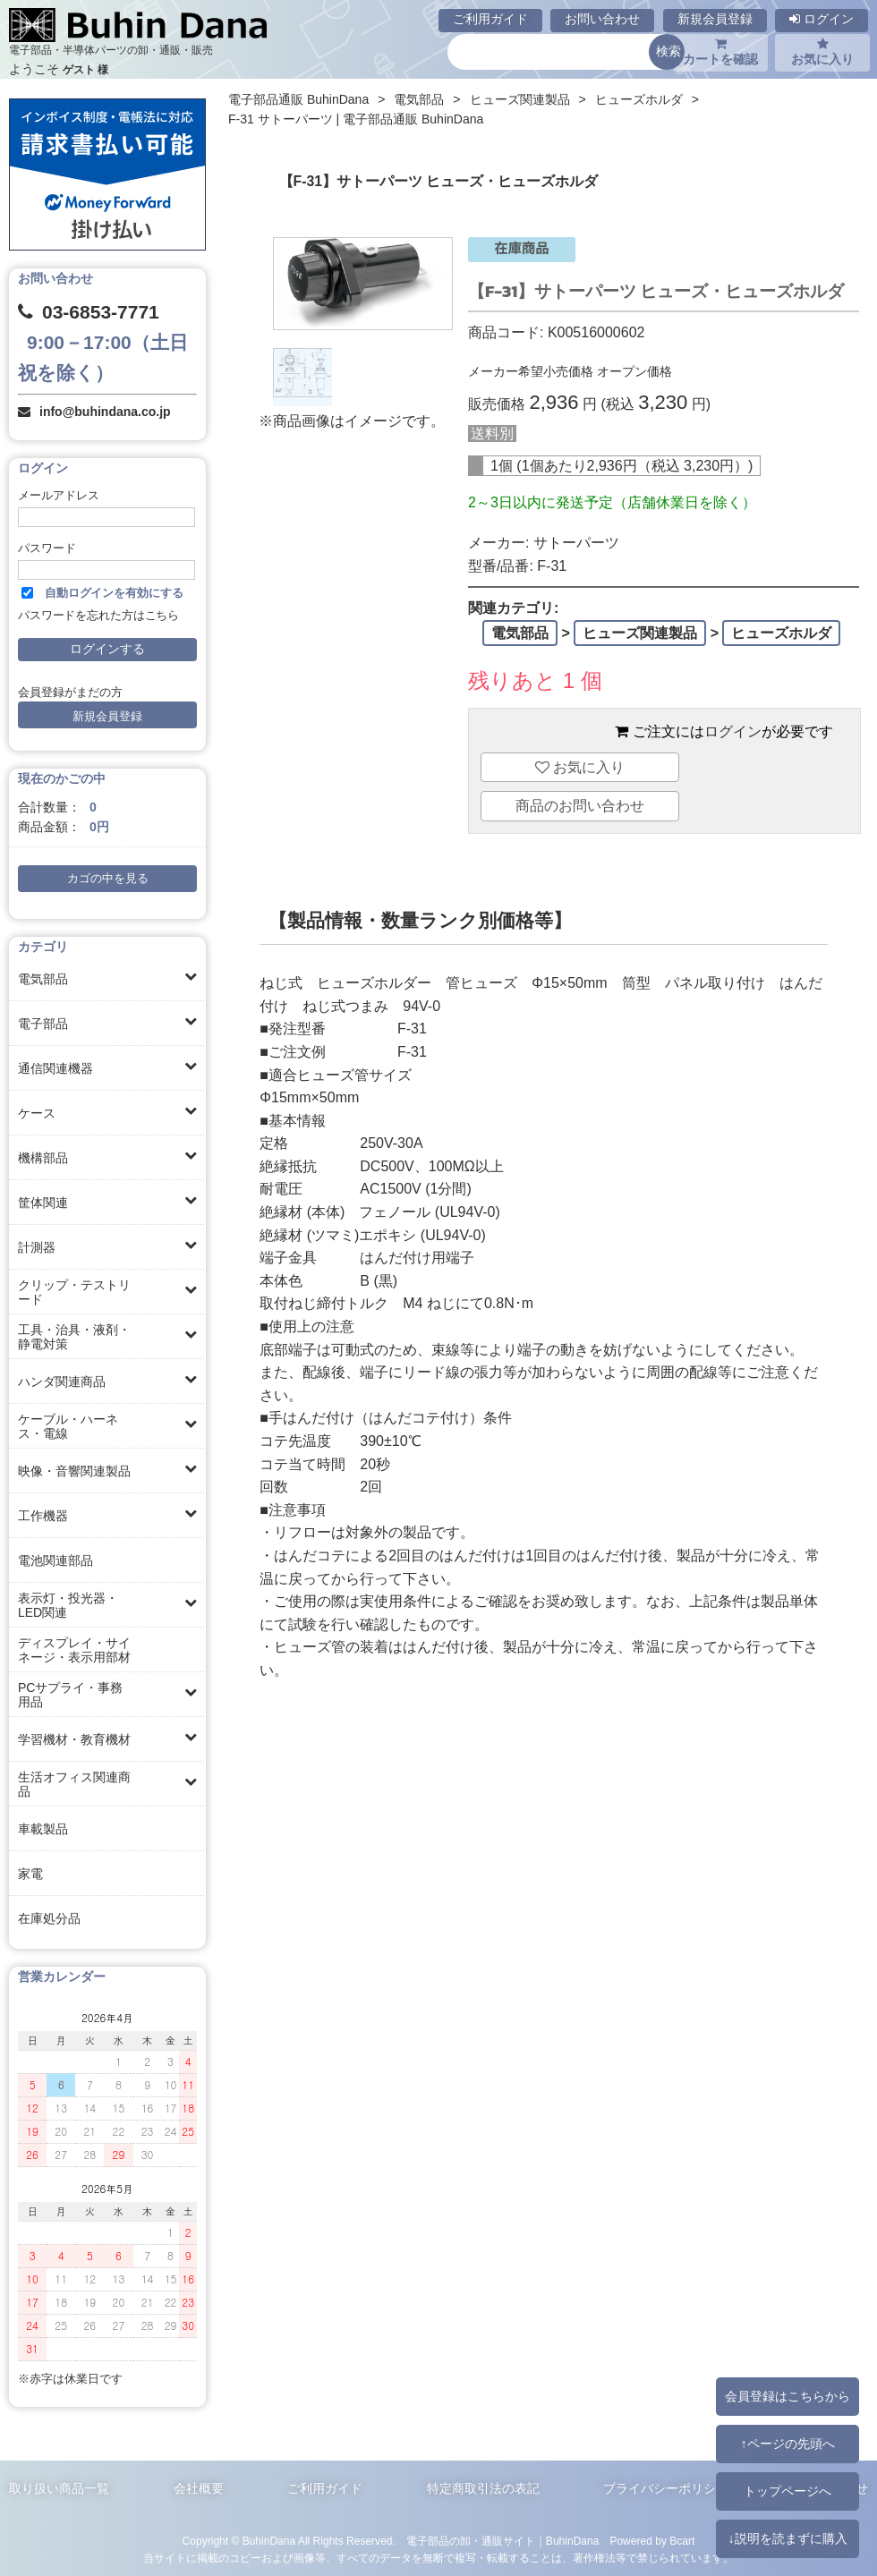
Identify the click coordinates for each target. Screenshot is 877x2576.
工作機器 (43, 1516)
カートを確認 (720, 52)
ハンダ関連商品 (62, 1381)
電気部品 (43, 979)
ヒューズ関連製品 (520, 99)
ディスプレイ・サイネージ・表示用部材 (74, 1650)
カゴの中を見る (108, 878)
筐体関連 (43, 1202)
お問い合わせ (602, 19)
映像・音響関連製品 (74, 1471)
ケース (36, 1113)
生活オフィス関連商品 (74, 1784)
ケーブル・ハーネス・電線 (68, 1426)
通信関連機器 (55, 1068)
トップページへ (787, 2491)
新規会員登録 (715, 19)
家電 (30, 1873)
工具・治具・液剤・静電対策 (74, 1336)
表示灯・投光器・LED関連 (68, 1605)
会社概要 (199, 2488)
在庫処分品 (49, 1918)
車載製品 (43, 1829)
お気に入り (822, 52)
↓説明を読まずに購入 (787, 2538)
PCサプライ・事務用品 (70, 1694)
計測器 (36, 1247)
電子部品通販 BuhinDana (298, 99)
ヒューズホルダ (639, 99)
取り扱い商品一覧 (59, 2488)
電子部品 (43, 1023)
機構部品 (43, 1158)
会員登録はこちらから (787, 2396)
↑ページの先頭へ (787, 2443)
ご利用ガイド (490, 19)
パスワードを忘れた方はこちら (98, 615)
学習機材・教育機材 (74, 1739)
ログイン (821, 19)
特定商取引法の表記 (483, 2488)
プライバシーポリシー (665, 2488)
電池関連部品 (55, 1560)
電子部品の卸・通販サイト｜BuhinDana (503, 2541)
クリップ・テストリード (74, 1292)
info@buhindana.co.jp (105, 411)
